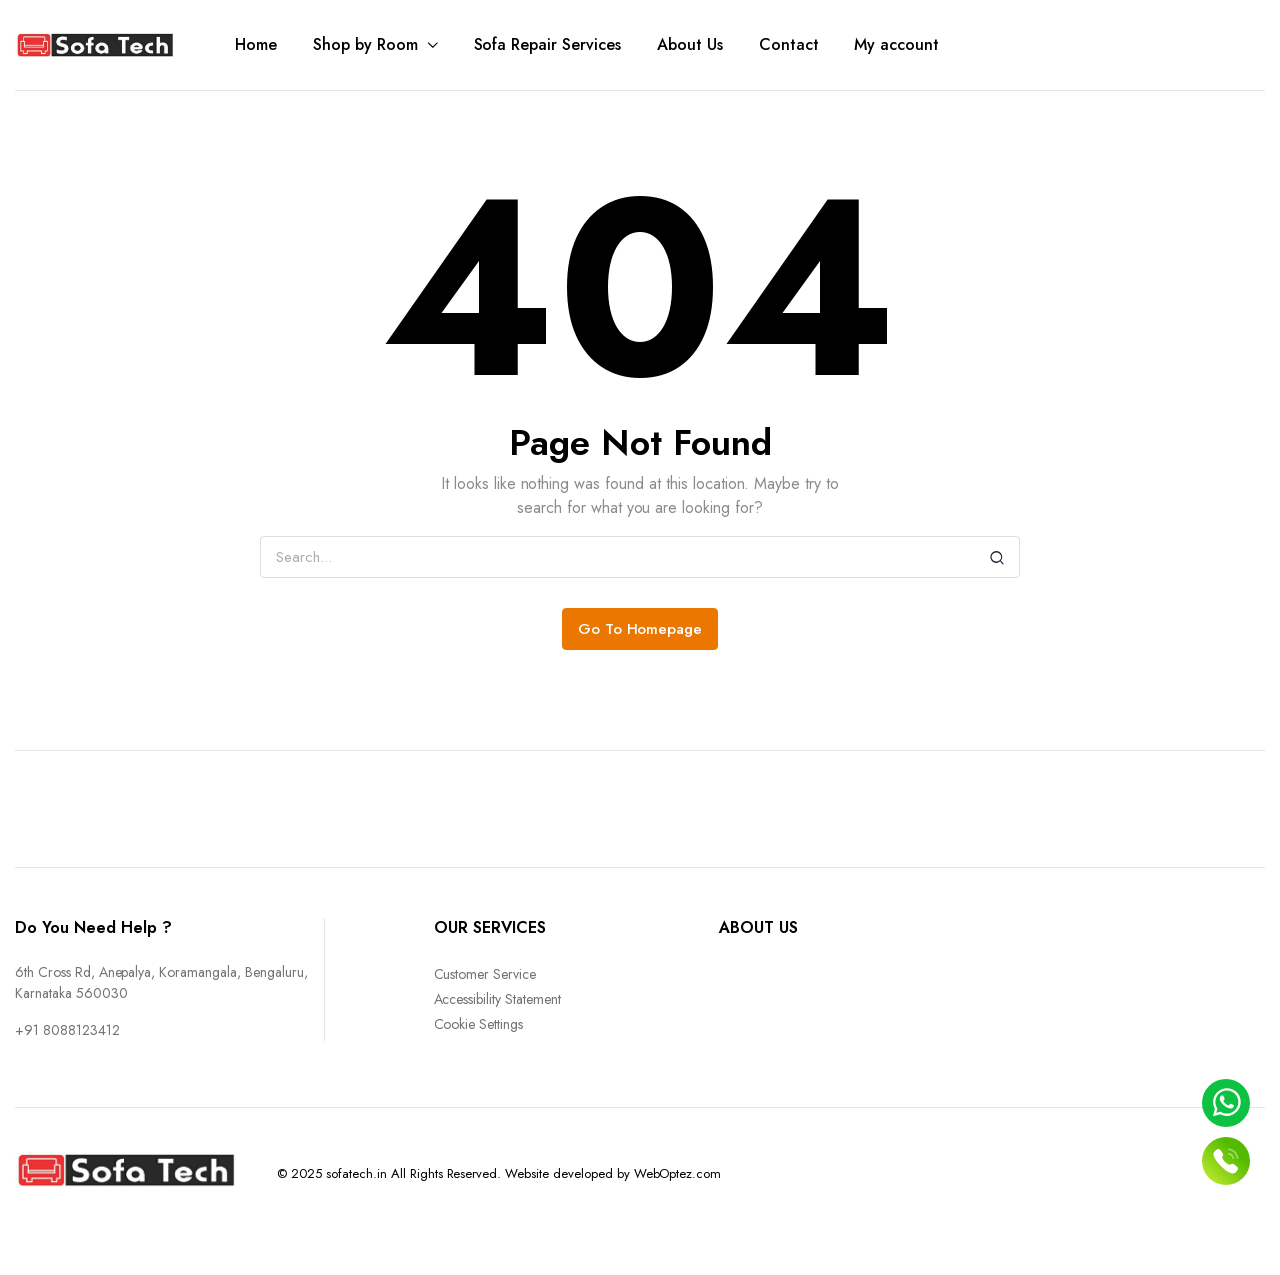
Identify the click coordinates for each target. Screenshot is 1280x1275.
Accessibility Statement (497, 999)
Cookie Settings (479, 1024)
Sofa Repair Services (547, 44)
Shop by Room (365, 44)
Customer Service (485, 974)
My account (896, 44)
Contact (789, 44)
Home (256, 44)
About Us (690, 44)
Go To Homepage (640, 629)
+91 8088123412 (67, 1030)
